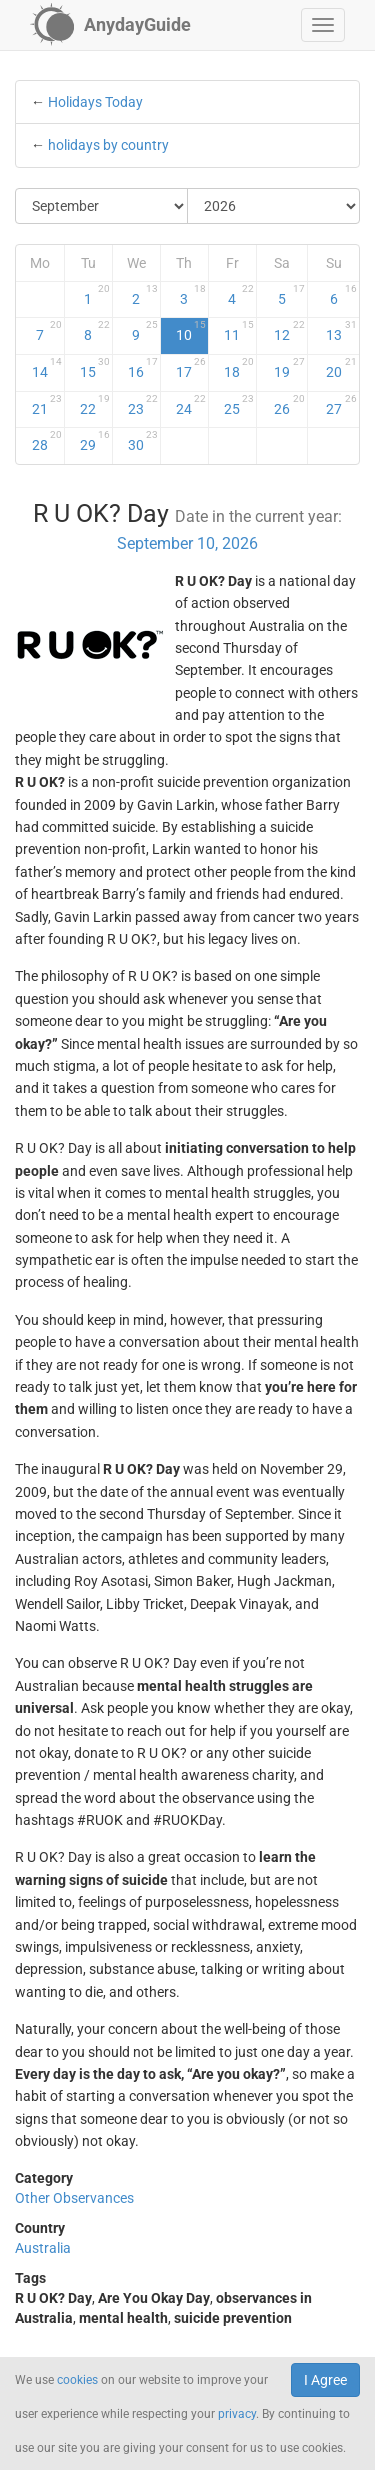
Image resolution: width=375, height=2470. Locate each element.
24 (191, 405)
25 (239, 405)
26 (289, 405)
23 (143, 405)
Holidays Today (95, 102)
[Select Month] (102, 206)
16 (143, 368)
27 (342, 405)
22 (95, 405)
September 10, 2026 (187, 543)
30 (143, 441)
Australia (43, 2248)
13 (342, 331)
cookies (77, 2380)
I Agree (325, 2380)
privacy (237, 2414)
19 (289, 368)
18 (239, 368)
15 (95, 368)
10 (191, 331)
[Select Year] (273, 206)
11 (239, 331)
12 (289, 331)
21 (47, 405)
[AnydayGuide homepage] (110, 25)
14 (47, 368)
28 (47, 441)
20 (342, 368)
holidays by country (108, 145)
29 (95, 441)
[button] (323, 25)
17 (191, 368)
